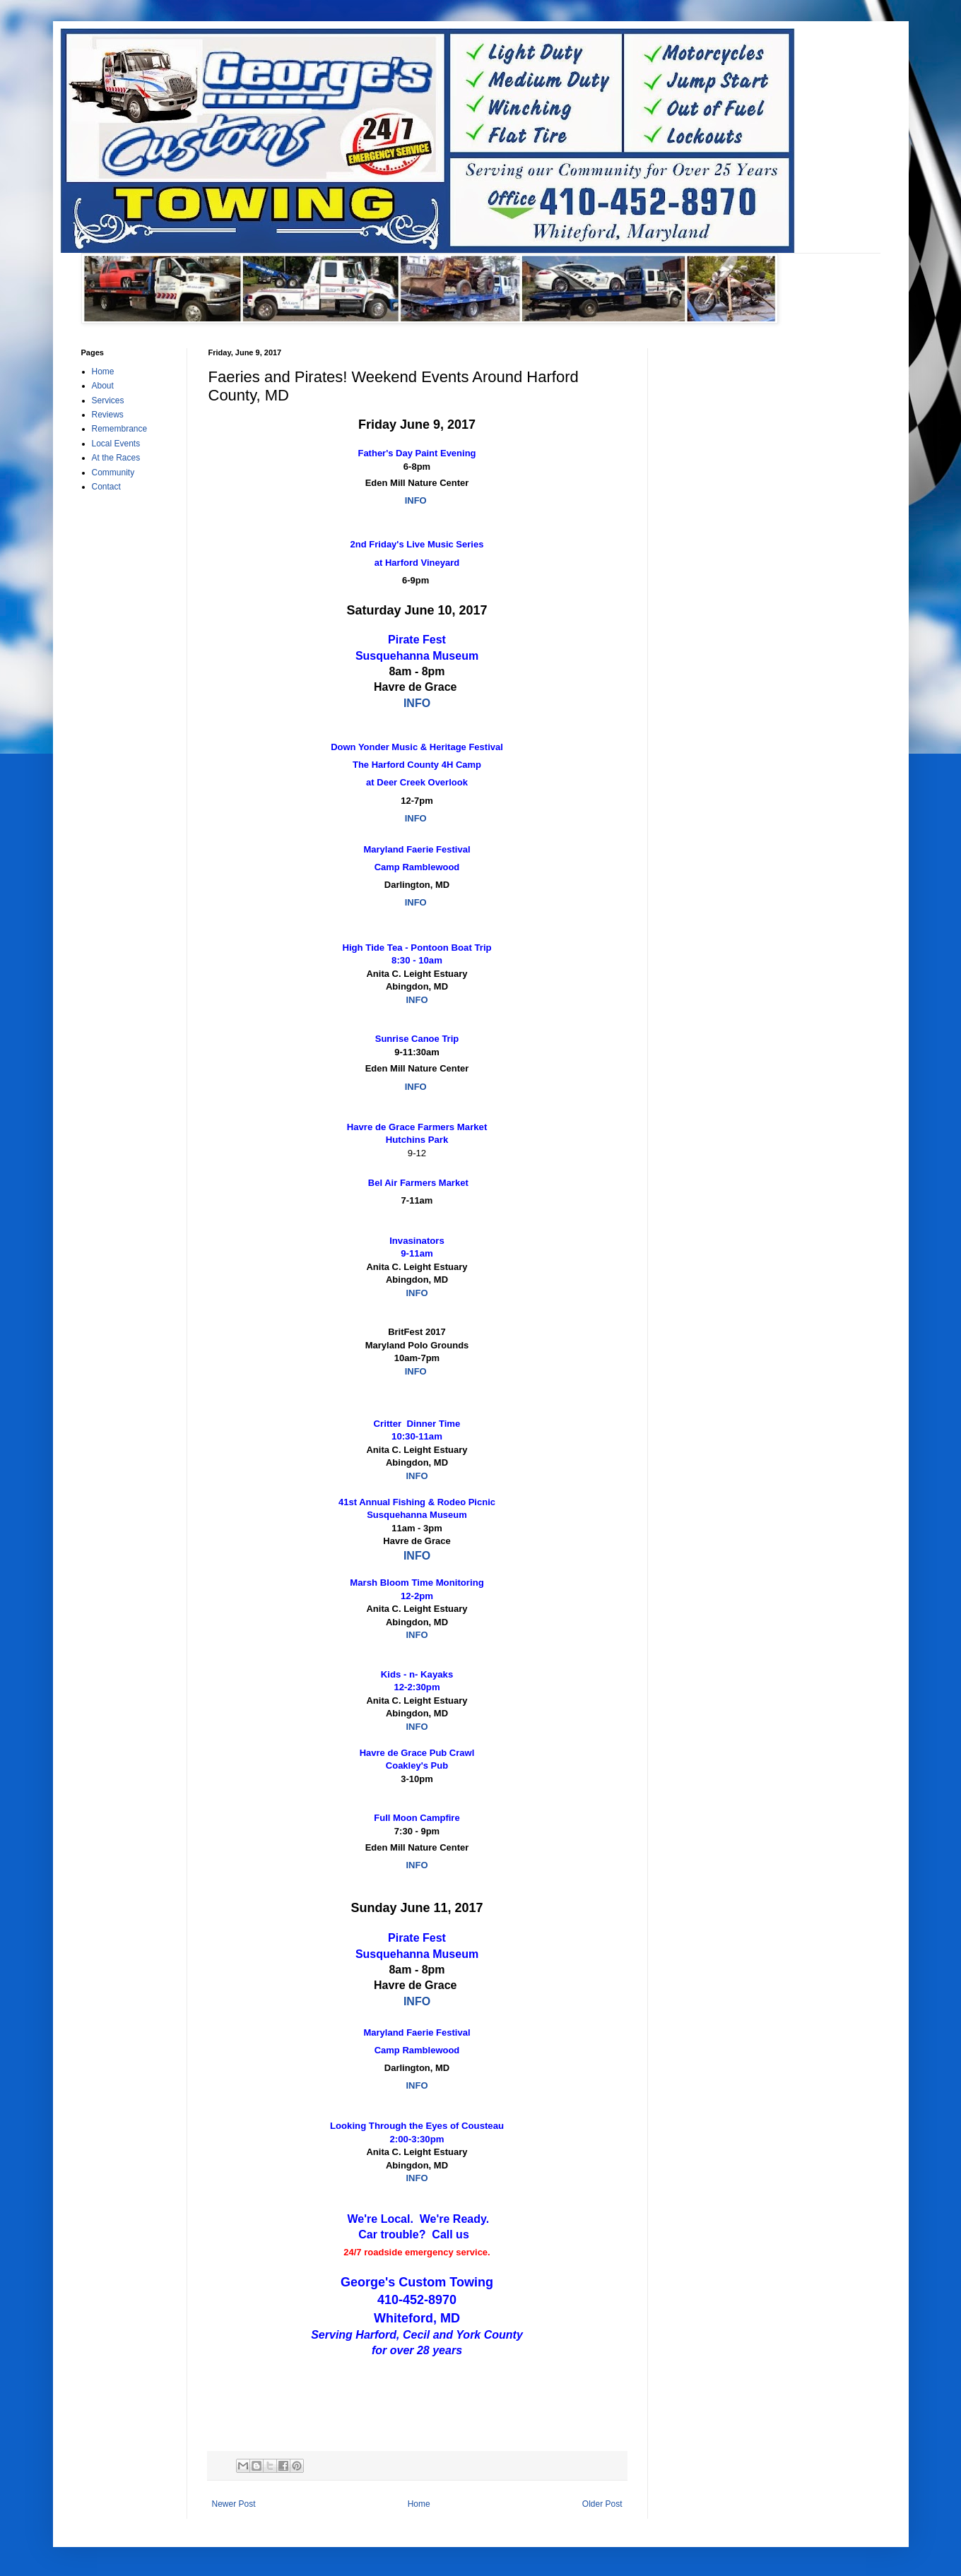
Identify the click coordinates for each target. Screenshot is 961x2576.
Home (419, 2504)
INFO (416, 500)
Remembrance (120, 429)
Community (113, 472)
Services (108, 400)
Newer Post (234, 2504)
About (103, 386)
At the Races (116, 458)
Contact (106, 487)
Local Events (116, 444)
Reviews (108, 415)
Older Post (602, 2504)
